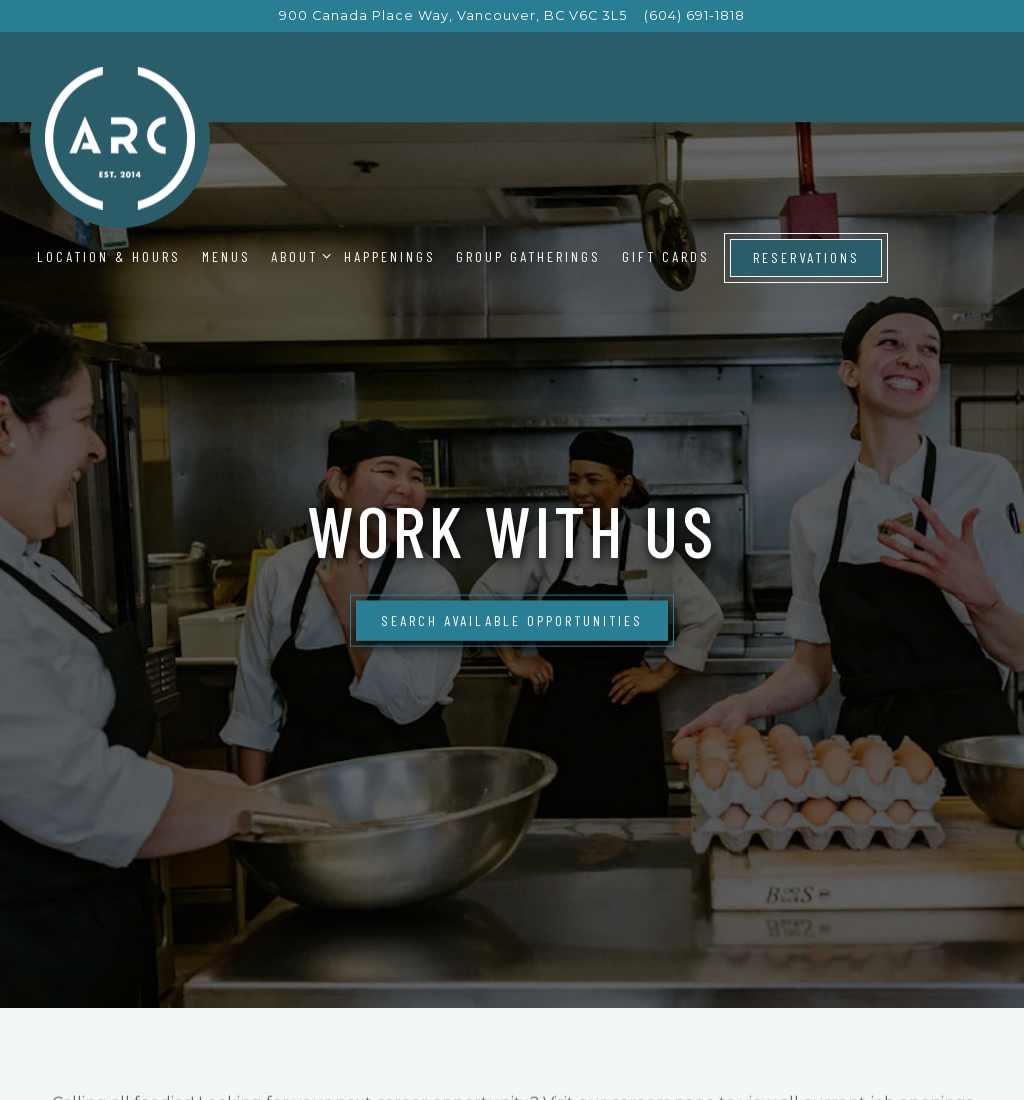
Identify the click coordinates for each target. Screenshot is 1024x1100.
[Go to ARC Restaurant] (453, 15)
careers (640, 1068)
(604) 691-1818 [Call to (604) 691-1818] (694, 15)
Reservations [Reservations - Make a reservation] (806, 257)
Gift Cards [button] (666, 256)
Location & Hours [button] (109, 256)
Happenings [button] (390, 256)
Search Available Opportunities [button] (512, 601)
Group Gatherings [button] (528, 256)
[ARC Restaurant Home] (120, 138)
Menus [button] (226, 256)
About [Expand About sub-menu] (297, 256)
